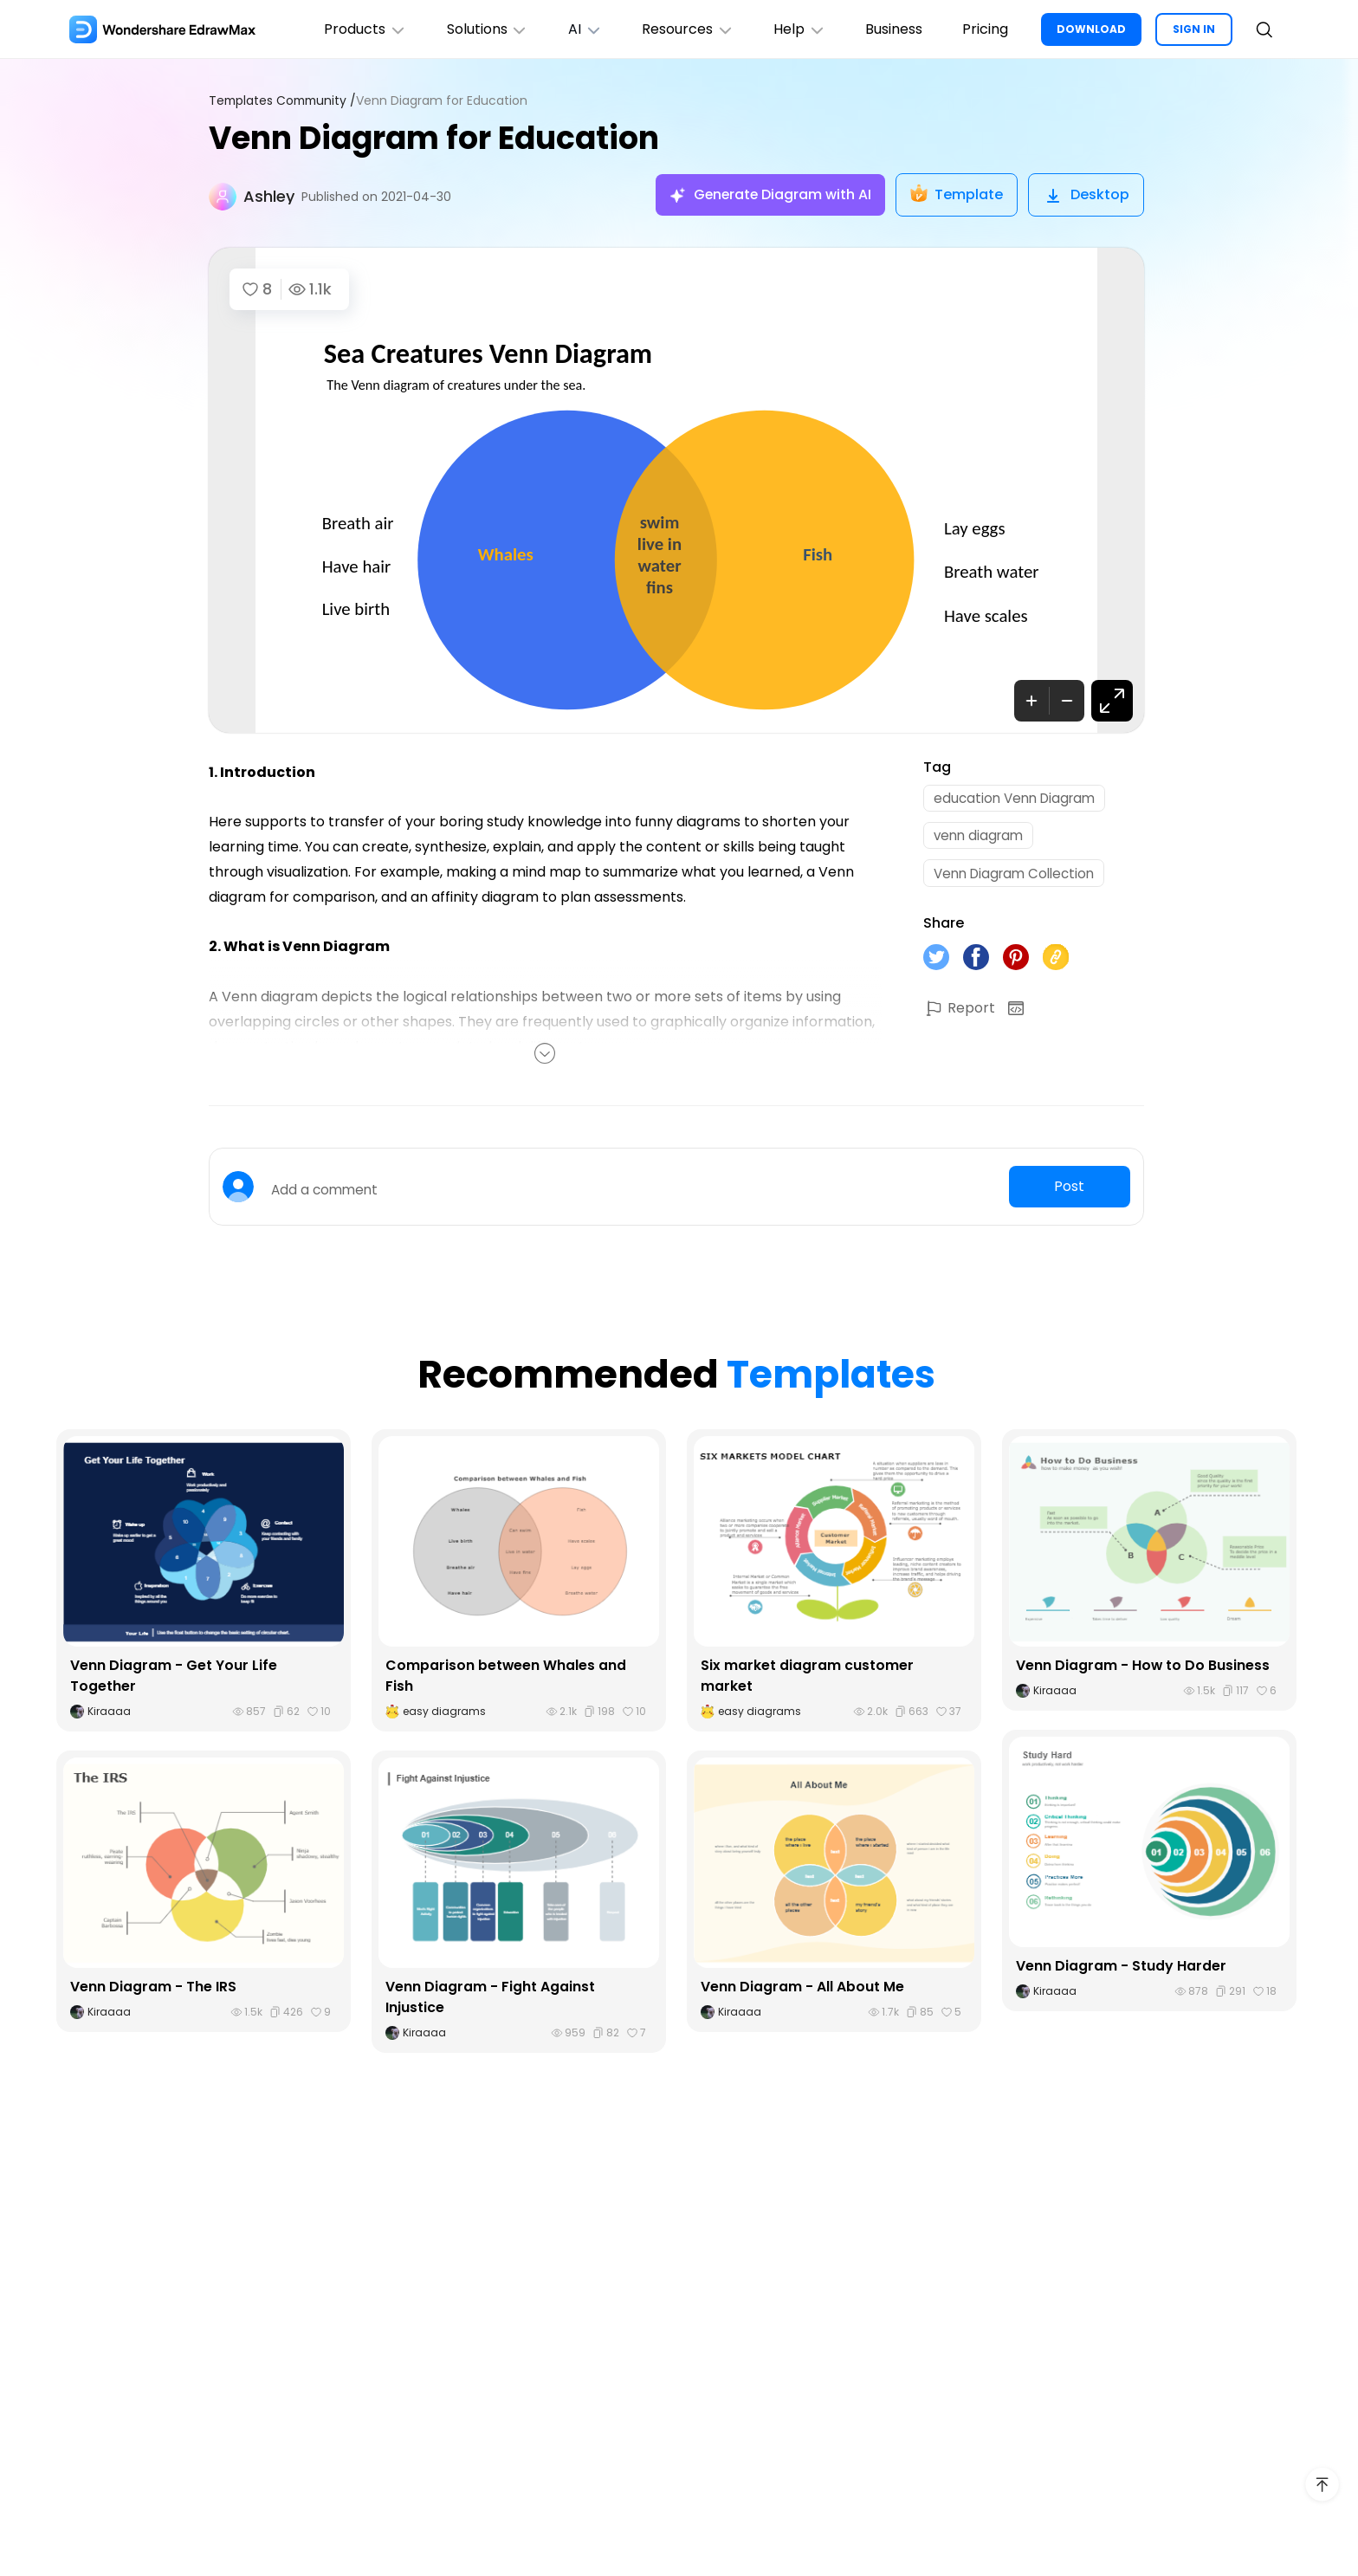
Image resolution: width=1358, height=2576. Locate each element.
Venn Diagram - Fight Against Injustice (490, 1997)
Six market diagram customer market (807, 1675)
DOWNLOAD (1091, 29)
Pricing (983, 29)
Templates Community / (285, 101)
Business (890, 29)
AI (574, 29)
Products (349, 29)
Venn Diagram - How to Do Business (1143, 1665)
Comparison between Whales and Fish (506, 1675)
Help (793, 29)
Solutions (474, 29)
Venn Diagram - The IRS (153, 1987)
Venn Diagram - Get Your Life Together (173, 1675)
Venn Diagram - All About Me (802, 1987)
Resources (679, 29)
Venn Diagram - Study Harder (1121, 1966)
